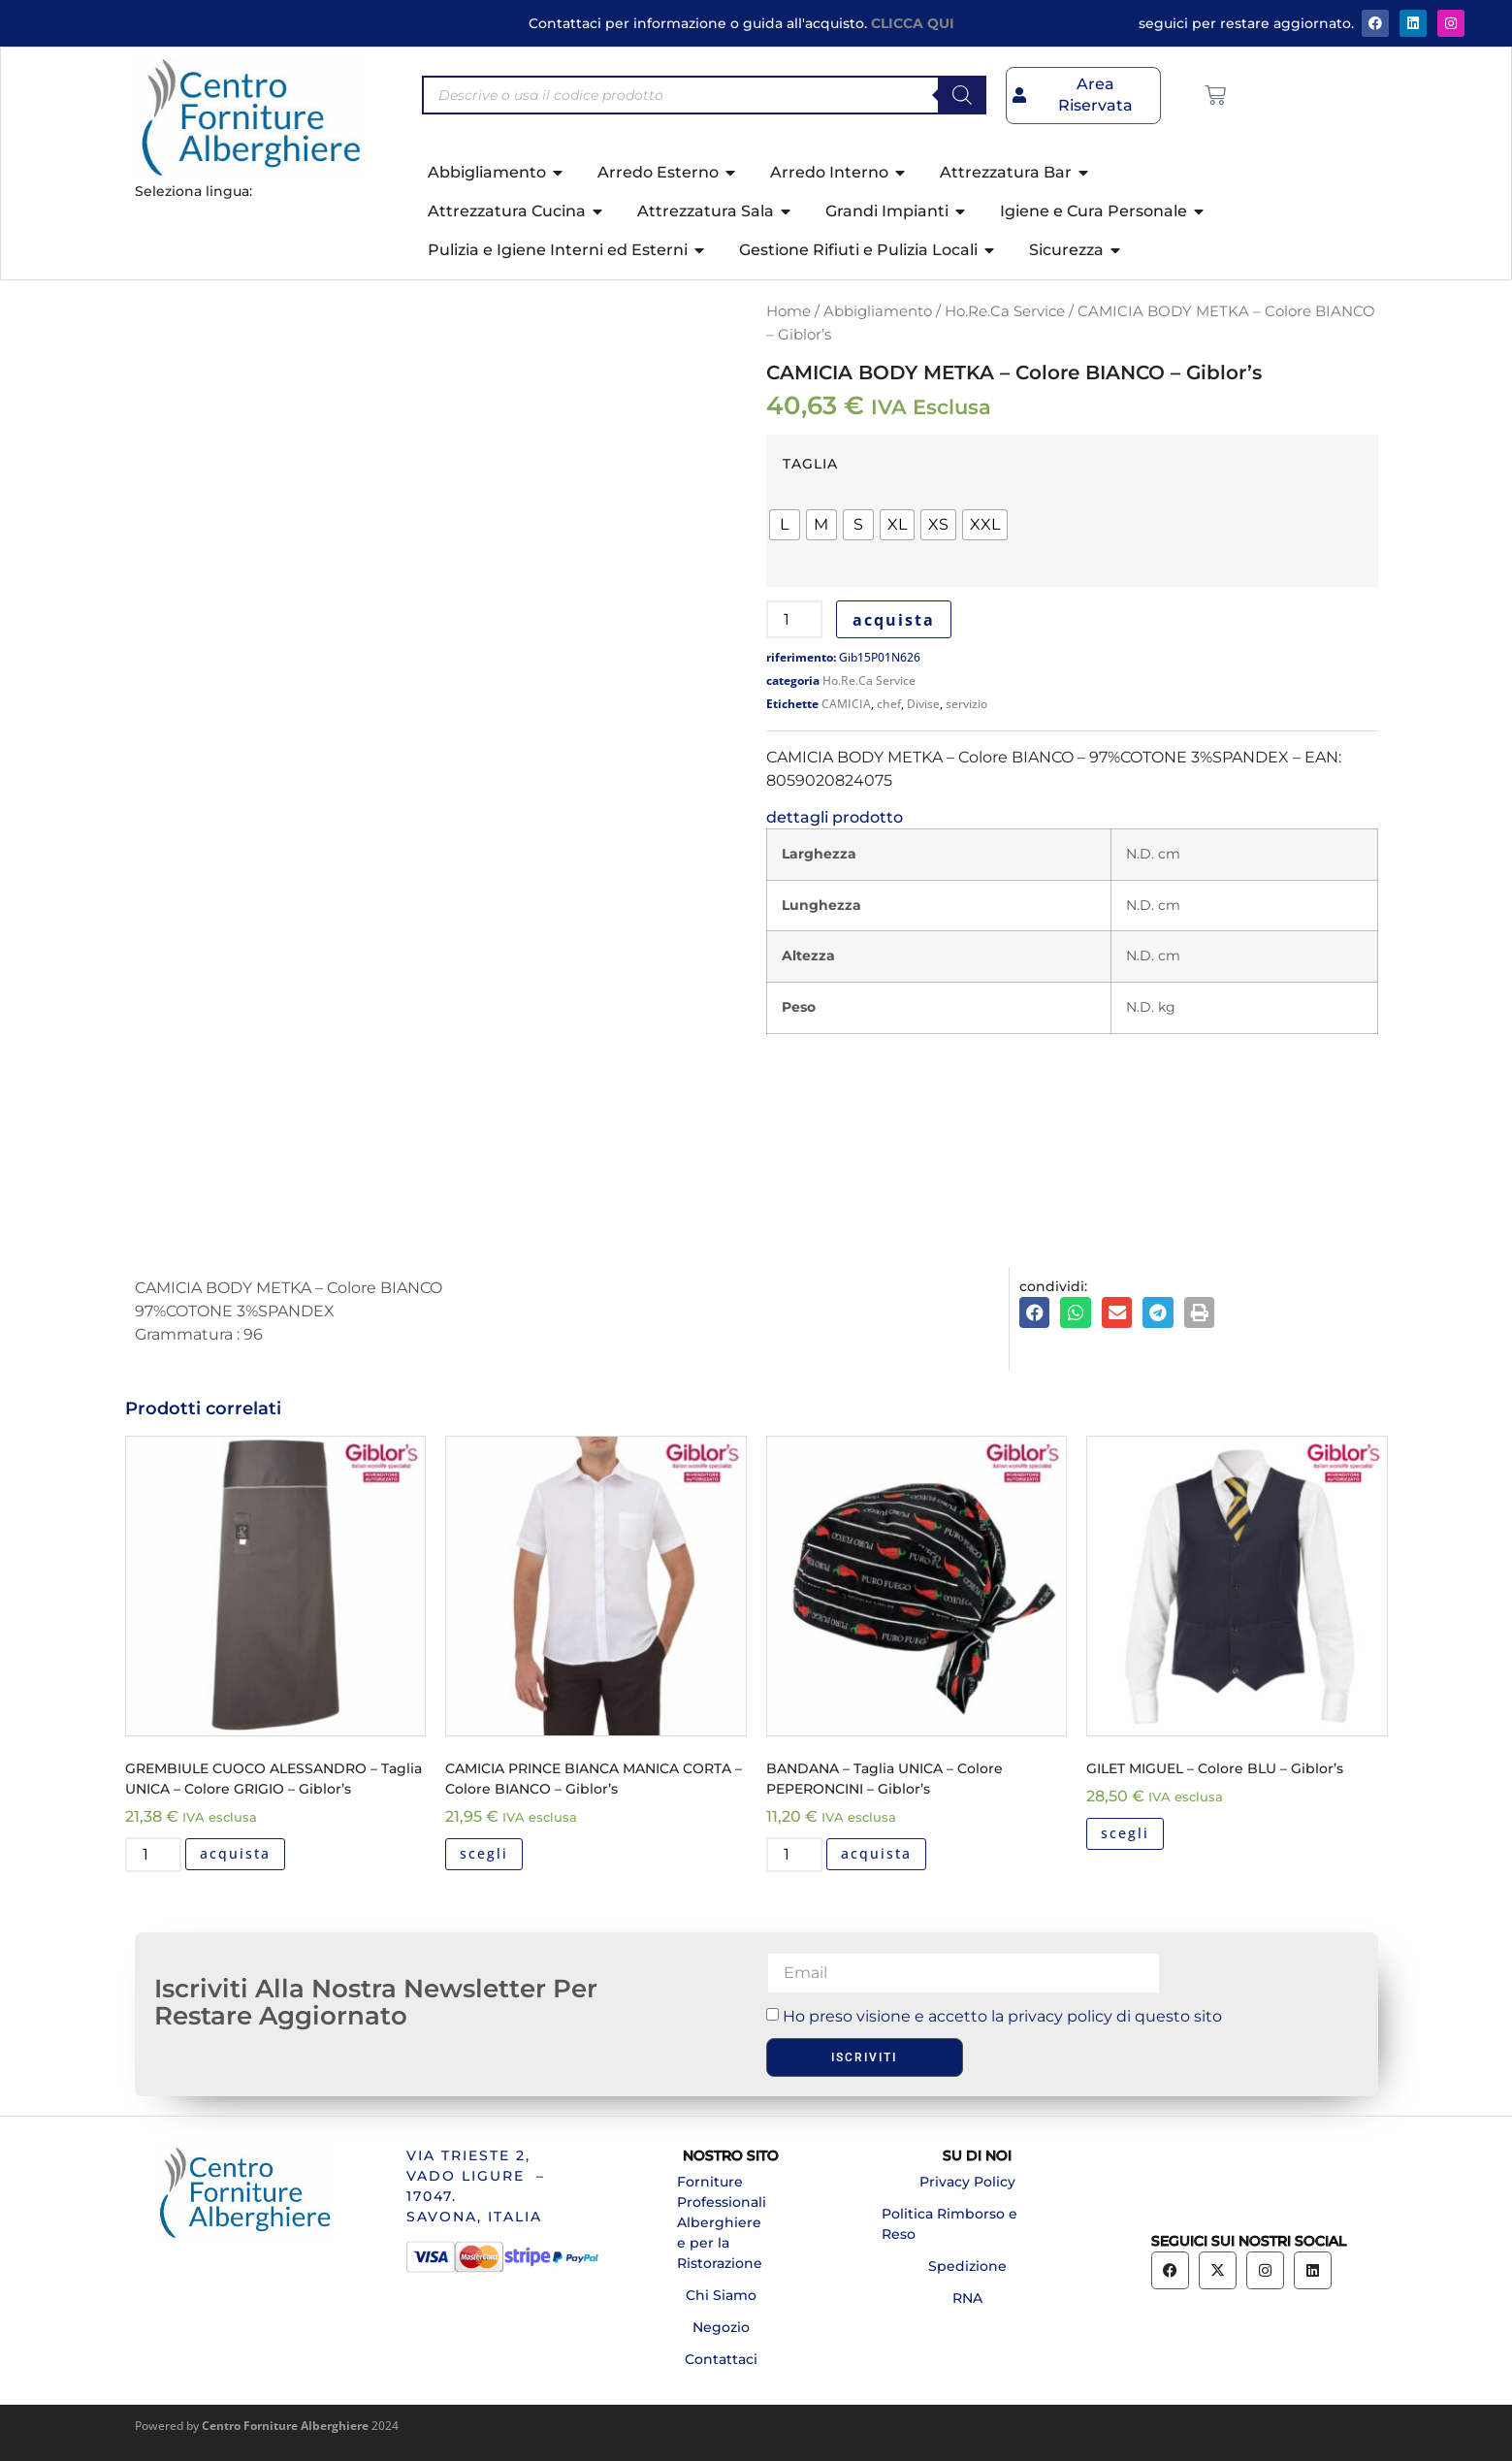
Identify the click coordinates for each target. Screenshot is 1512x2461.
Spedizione (967, 2266)
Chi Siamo (721, 2295)
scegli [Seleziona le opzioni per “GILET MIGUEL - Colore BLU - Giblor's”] (1125, 1833)
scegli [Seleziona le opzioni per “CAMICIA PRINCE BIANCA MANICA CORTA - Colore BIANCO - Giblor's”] (484, 1853)
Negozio (721, 2327)
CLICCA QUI (912, 23)
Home (788, 311)
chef (889, 704)
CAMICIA (846, 704)
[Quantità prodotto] (794, 619)
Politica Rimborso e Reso (949, 2224)
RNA (967, 2298)
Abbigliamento (877, 311)
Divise (923, 704)
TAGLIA (810, 463)
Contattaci (721, 2359)
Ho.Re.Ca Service (1005, 311)
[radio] (784, 524)
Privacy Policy (967, 2181)
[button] (1034, 1312)
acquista (894, 620)
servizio (966, 704)
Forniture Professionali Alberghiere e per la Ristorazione (721, 2222)
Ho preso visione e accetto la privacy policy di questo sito (1002, 2016)
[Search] (962, 95)
